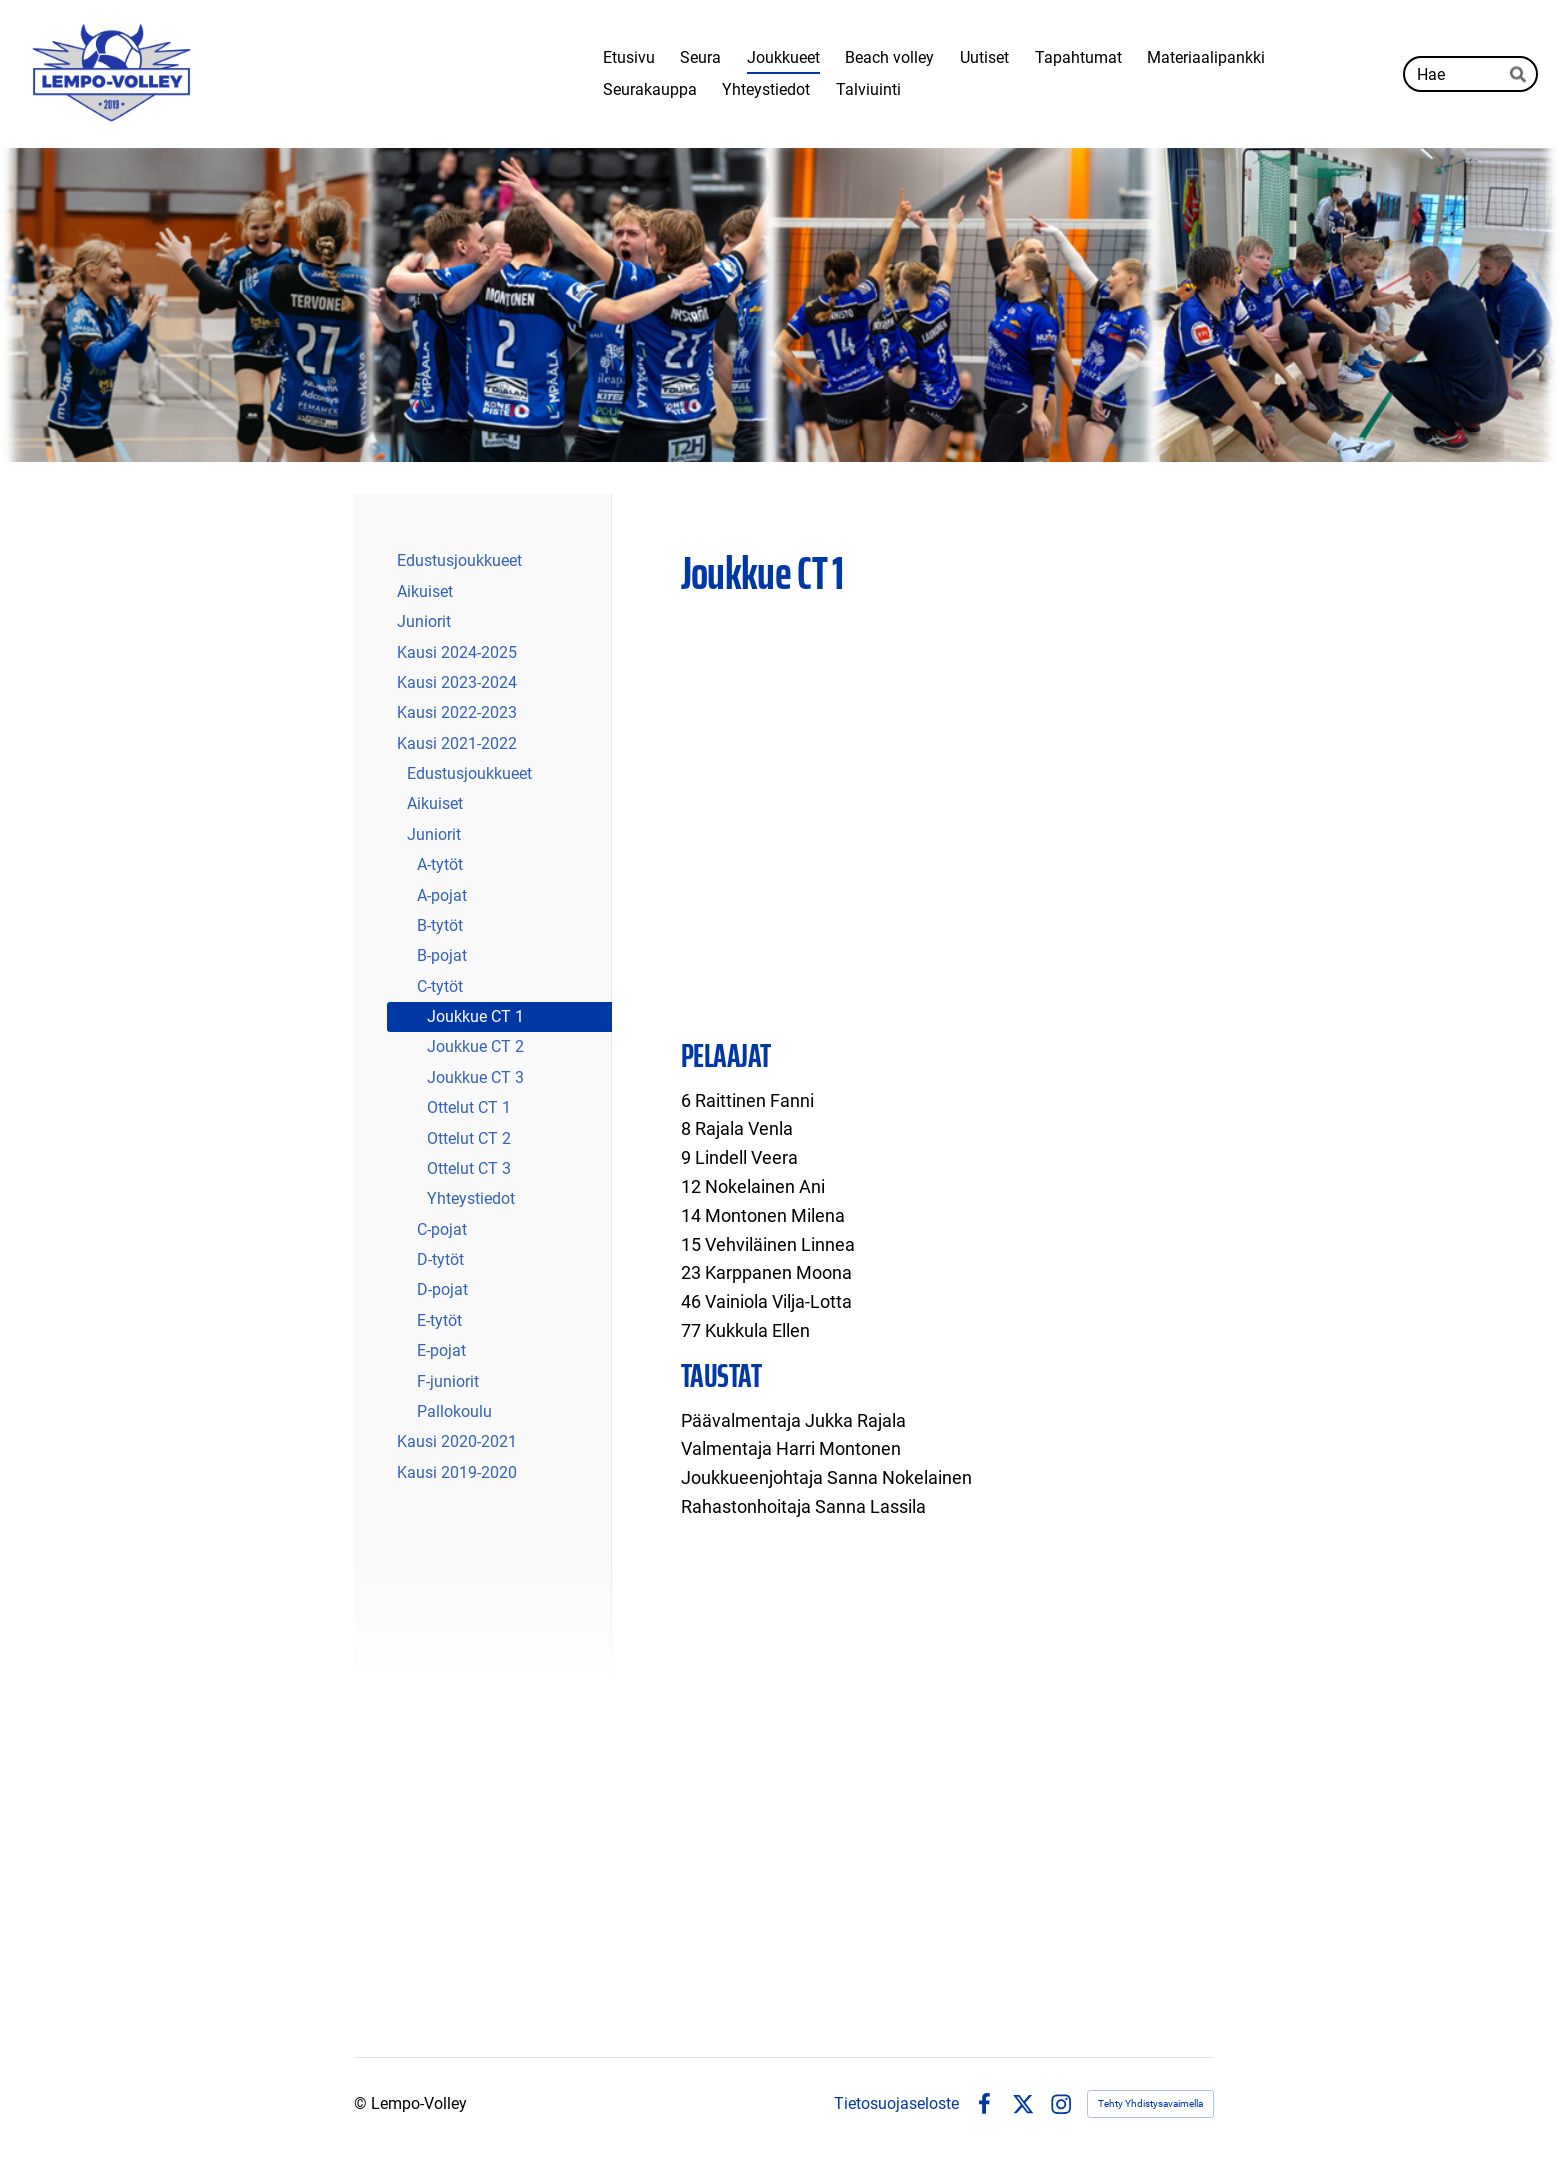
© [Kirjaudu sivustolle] (362, 2103)
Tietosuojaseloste (896, 2104)
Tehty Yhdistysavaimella (1150, 2103)
